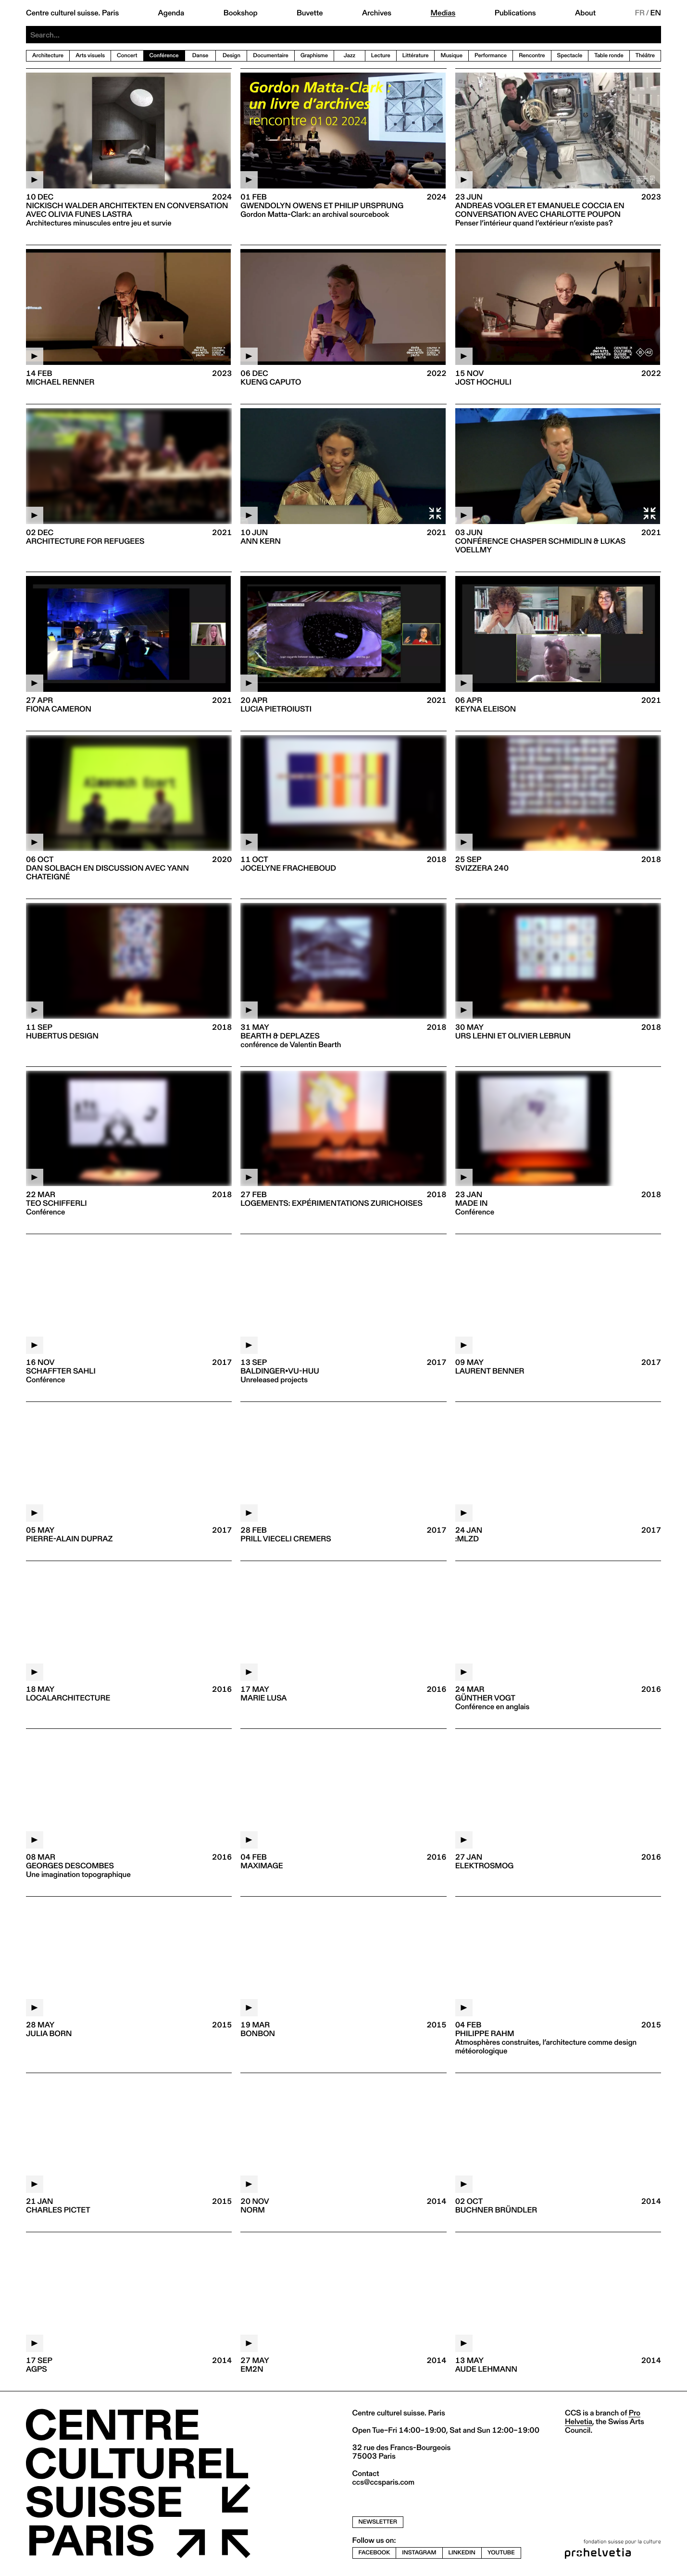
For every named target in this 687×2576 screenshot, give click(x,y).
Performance (491, 55)
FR (640, 13)
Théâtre (645, 55)
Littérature (415, 55)
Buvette (310, 13)
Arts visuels (90, 55)
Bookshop (241, 13)
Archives (376, 13)
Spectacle (570, 55)
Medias (443, 13)
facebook (374, 2553)
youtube (501, 2553)
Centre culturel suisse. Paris (72, 13)
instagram (419, 2553)
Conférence (164, 55)
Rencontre (532, 55)
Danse (200, 55)
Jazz (349, 55)
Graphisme (314, 55)
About (585, 13)
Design (231, 55)
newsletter (378, 2522)
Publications (515, 13)
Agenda (171, 13)
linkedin (462, 2553)
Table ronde (609, 55)
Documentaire (270, 55)
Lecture (380, 55)
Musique (451, 55)
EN (655, 13)
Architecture (47, 55)
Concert (127, 55)
